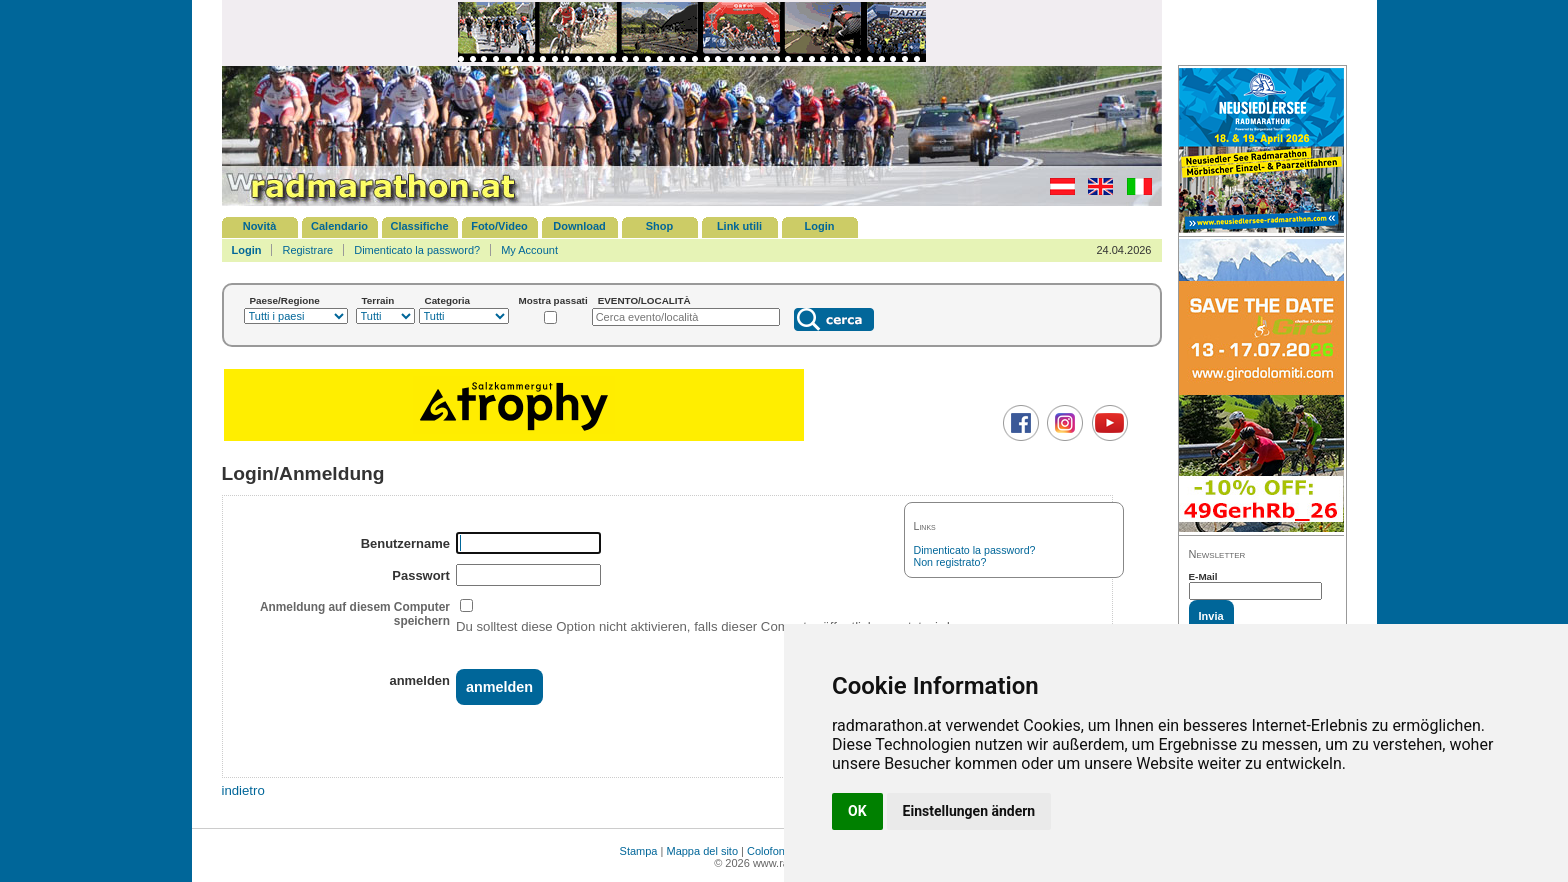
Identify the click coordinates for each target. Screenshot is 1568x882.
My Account (529, 250)
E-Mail (1203, 576)
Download (579, 226)
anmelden (419, 680)
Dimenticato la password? (417, 250)
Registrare (307, 250)
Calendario (339, 226)
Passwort (421, 575)
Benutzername (405, 543)
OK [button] (857, 811)
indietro (243, 790)
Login (820, 226)
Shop (660, 226)
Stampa (639, 851)
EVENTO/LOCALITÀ (644, 300)
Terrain (378, 300)
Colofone (769, 851)
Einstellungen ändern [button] (969, 811)
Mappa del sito (702, 851)
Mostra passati (553, 300)
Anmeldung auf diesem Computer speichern (355, 614)
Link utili (739, 226)
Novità (260, 226)
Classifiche (419, 226)
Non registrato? (950, 562)
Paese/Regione (285, 300)
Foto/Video (499, 226)
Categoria (448, 300)
